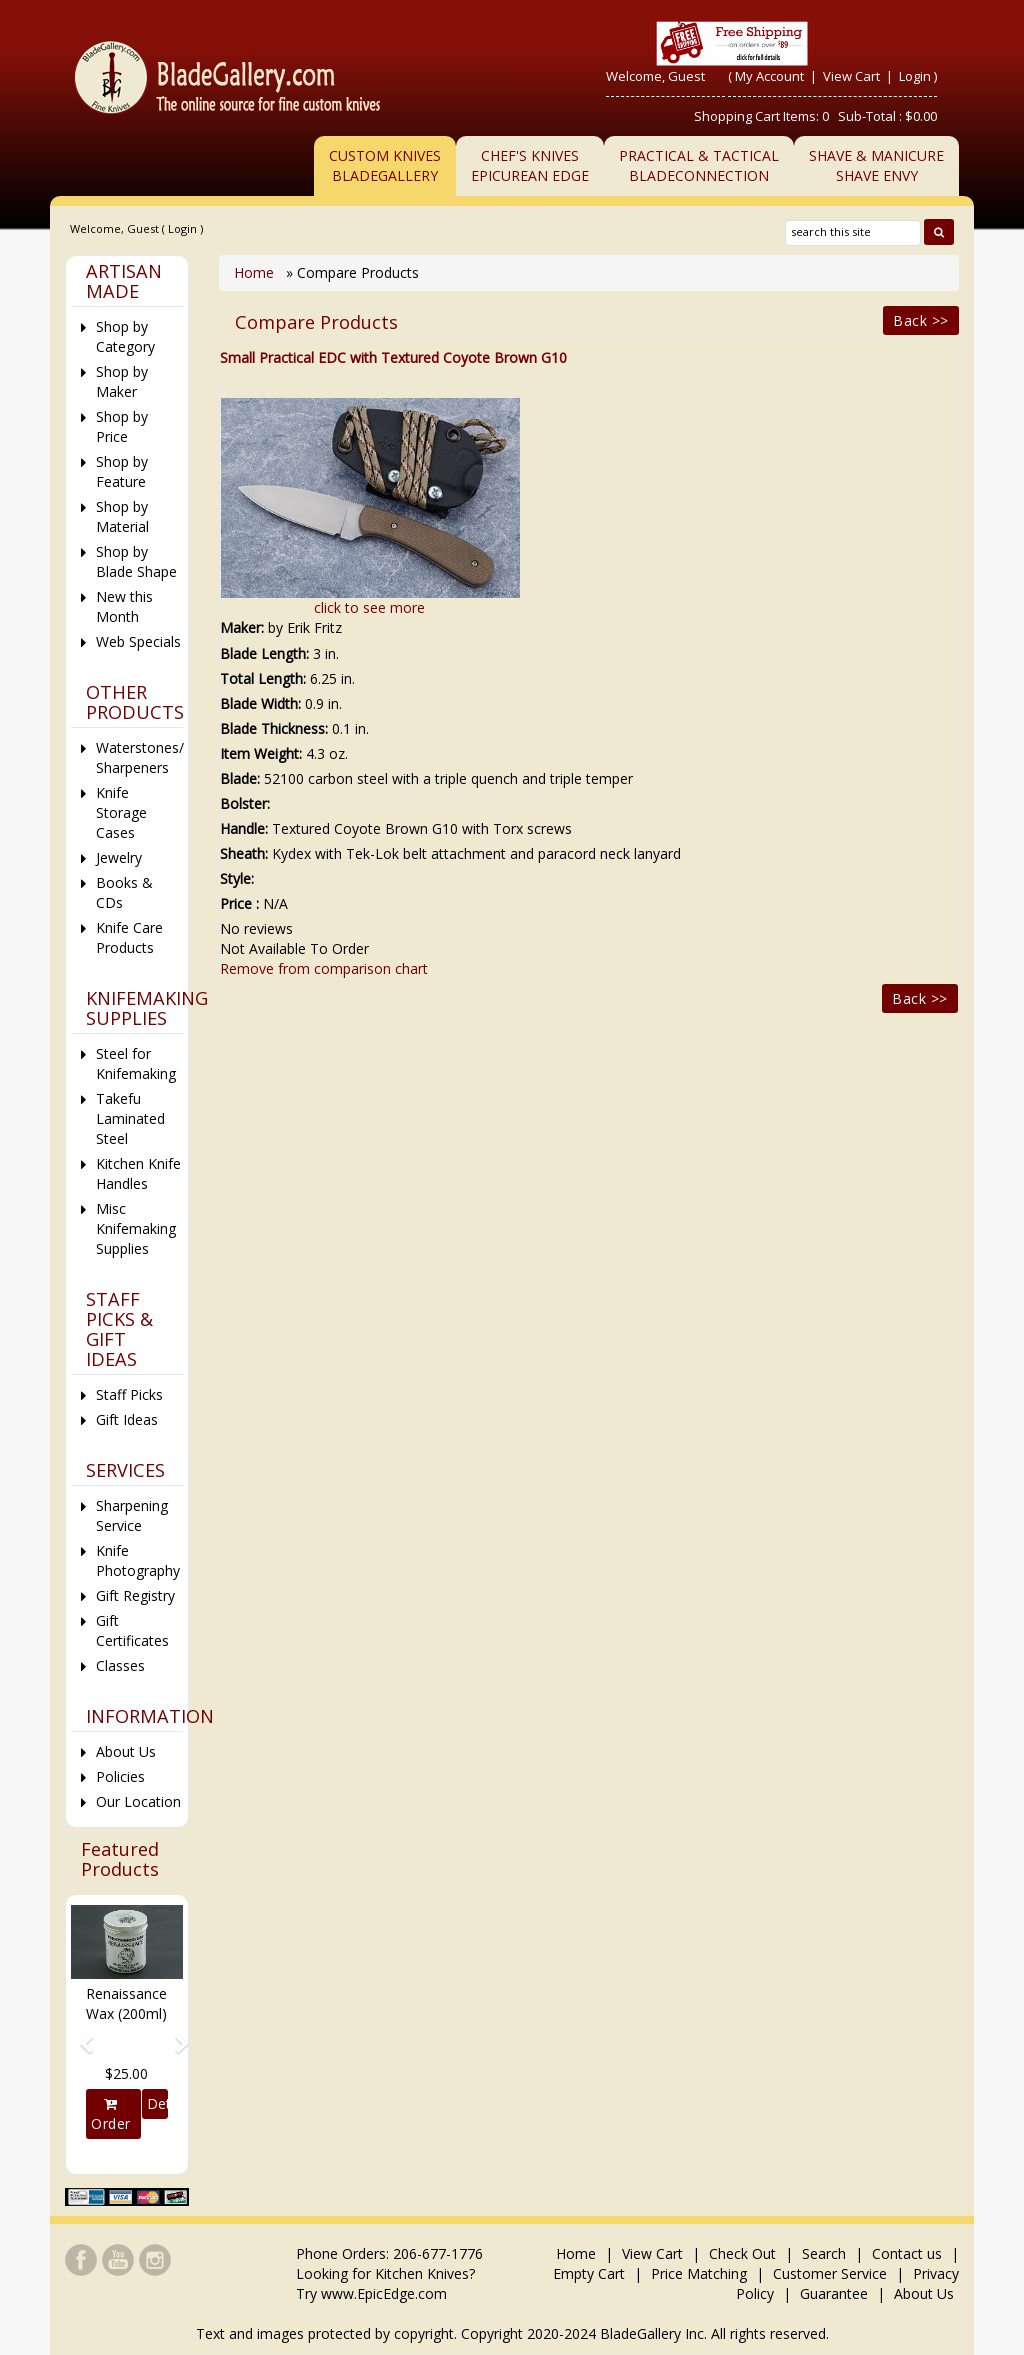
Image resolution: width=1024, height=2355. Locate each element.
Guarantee (834, 2293)
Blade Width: (260, 703)
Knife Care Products (129, 937)
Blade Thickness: (274, 728)
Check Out (742, 2253)
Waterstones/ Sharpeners (139, 757)
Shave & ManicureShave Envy (876, 165)
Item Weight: (261, 753)
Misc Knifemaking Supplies (136, 1228)
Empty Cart (589, 2273)
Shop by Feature (122, 471)
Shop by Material (122, 516)
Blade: (240, 778)
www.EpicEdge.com (384, 2293)
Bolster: (245, 803)
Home (256, 272)
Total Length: (263, 678)
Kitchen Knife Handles (138, 1173)
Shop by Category (125, 336)
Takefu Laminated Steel (130, 1118)
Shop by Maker (122, 381)
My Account (769, 76)
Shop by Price (122, 426)
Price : (239, 903)
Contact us (907, 2253)
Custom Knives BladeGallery (385, 165)
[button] (79, 2035)
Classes (120, 1665)
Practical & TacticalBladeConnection (699, 165)
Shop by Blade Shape (136, 561)
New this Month (124, 606)
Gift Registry (135, 1595)
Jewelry (119, 857)
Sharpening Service (132, 1515)
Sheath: (244, 853)
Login (915, 76)
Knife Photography (138, 1560)
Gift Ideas (127, 1419)
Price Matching (699, 2273)
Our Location (138, 1801)
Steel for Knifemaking (136, 1063)
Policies (120, 1776)
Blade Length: (264, 653)
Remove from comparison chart (324, 968)
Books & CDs (124, 892)
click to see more (369, 607)
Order (111, 2115)
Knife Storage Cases (121, 812)
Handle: (244, 828)
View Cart (853, 76)
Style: (237, 878)
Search (824, 2253)
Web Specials (138, 641)
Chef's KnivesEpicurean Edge (530, 165)
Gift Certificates (132, 1630)
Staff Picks (129, 1394)
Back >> (921, 320)
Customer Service (830, 2273)
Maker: (242, 627)
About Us (126, 1751)
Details (157, 2103)
